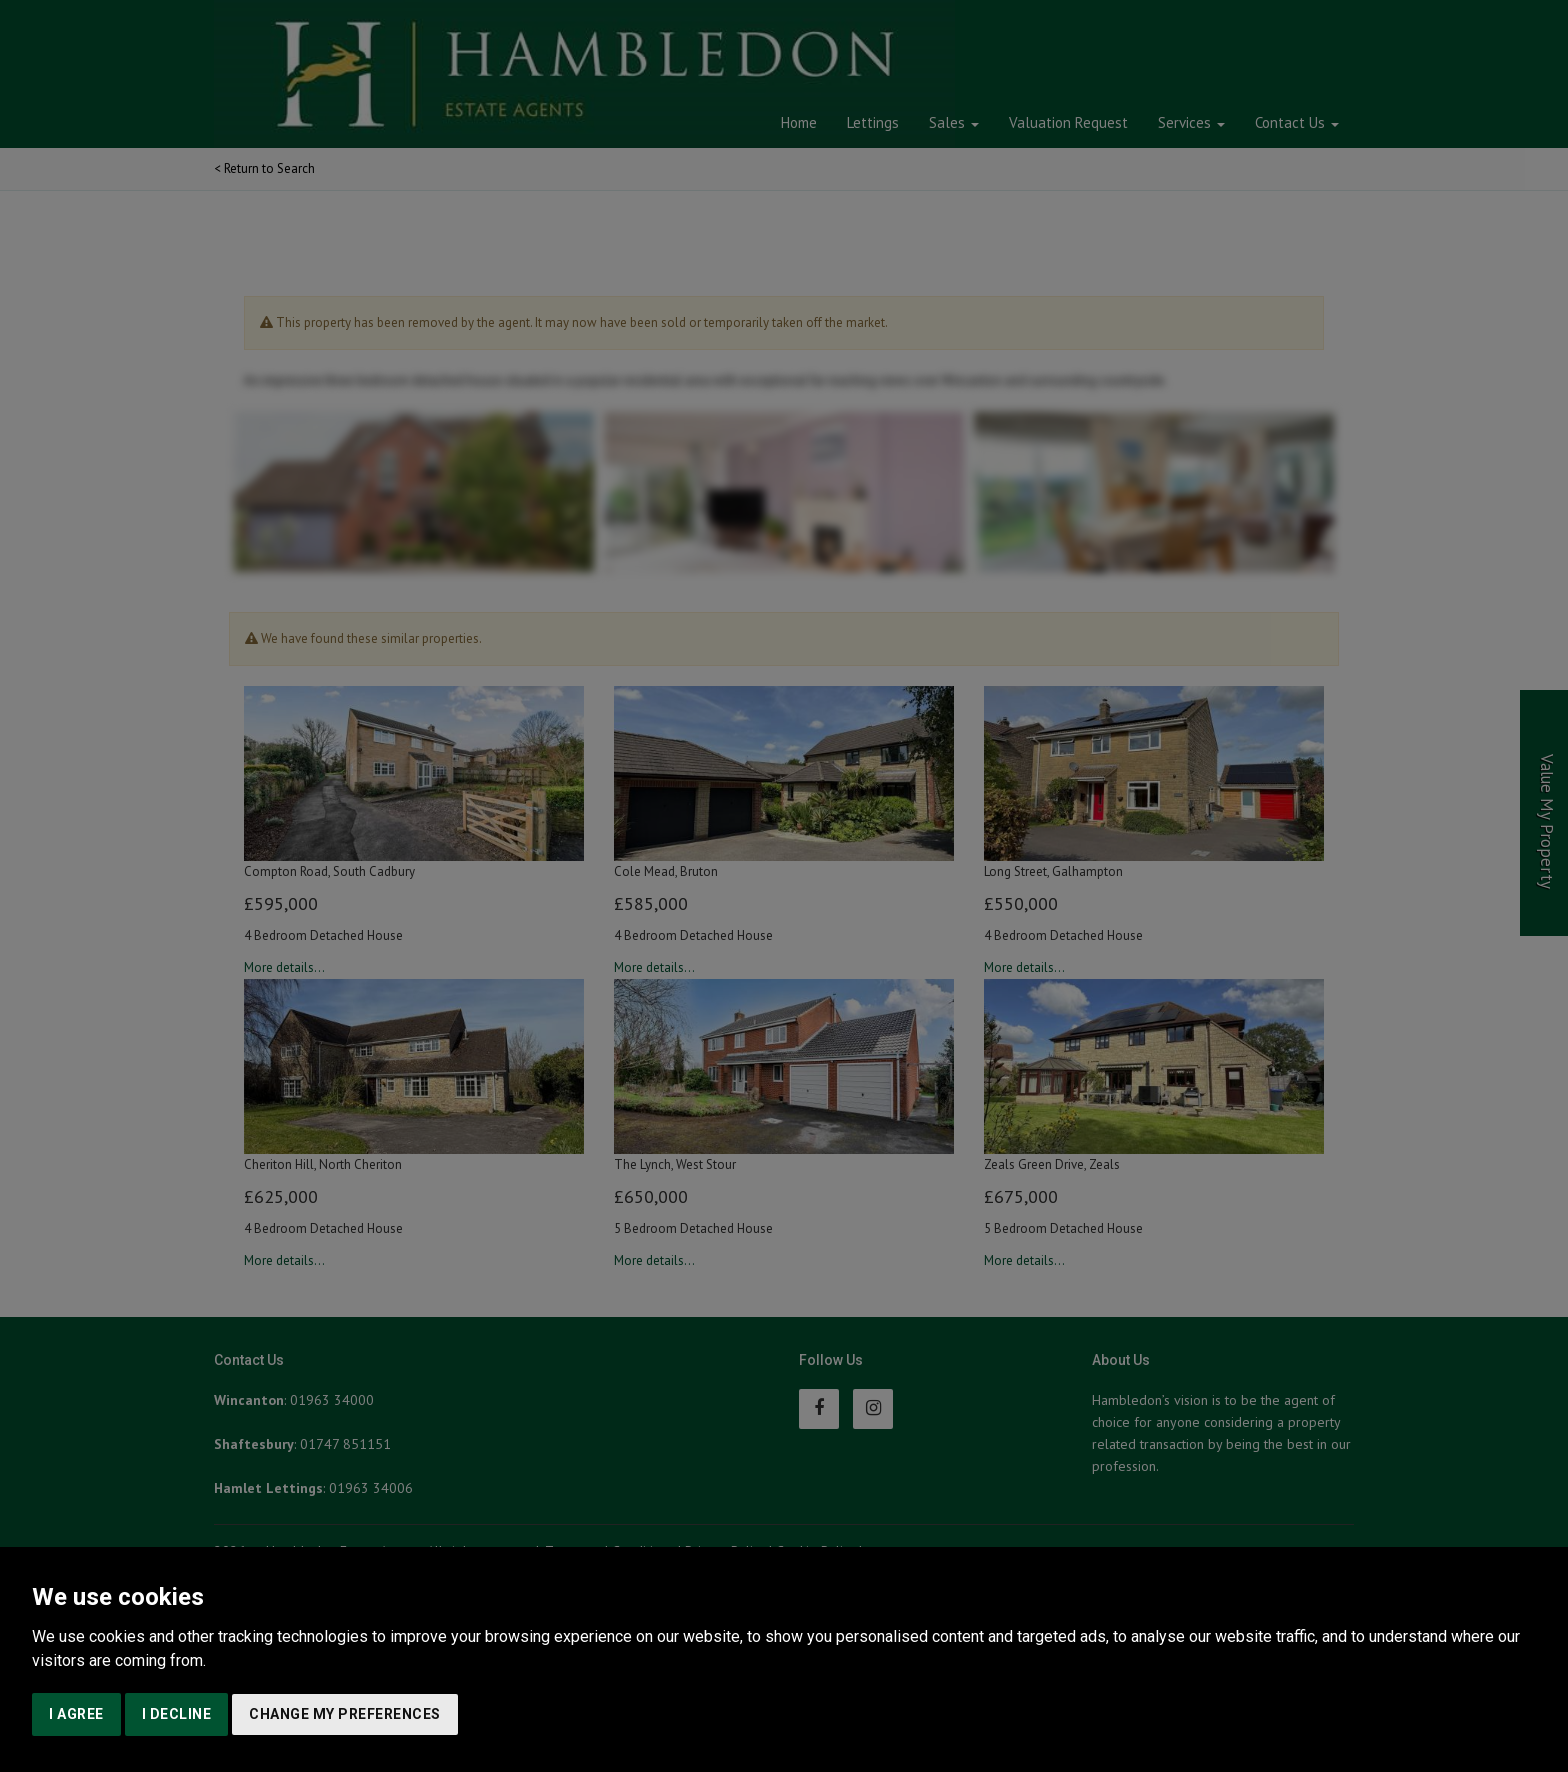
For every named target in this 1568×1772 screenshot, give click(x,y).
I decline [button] (177, 1714)
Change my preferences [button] (345, 1714)
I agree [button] (76, 1714)
